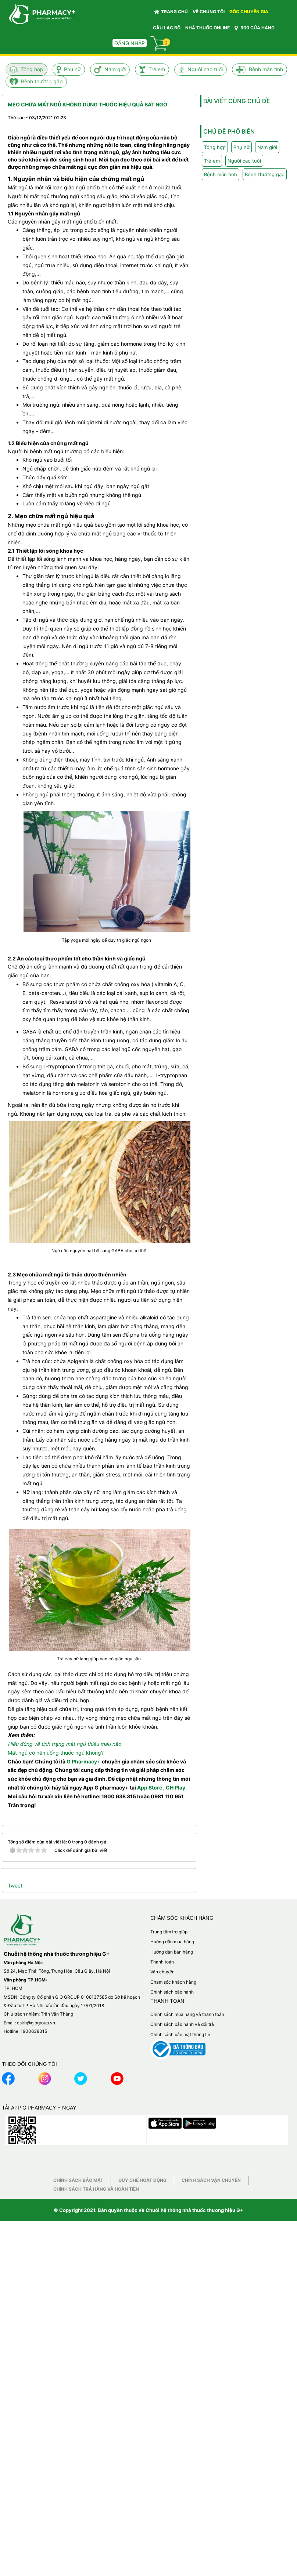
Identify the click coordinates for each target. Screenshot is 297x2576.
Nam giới (115, 69)
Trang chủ (171, 12)
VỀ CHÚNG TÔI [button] (209, 11)
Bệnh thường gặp (42, 81)
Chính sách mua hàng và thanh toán (187, 2014)
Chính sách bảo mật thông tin (180, 2034)
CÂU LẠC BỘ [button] (166, 27)
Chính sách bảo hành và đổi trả (182, 2024)
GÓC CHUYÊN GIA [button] (250, 13)
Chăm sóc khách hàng (173, 1982)
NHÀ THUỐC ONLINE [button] (207, 27)
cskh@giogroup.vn (36, 2022)
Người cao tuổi (205, 69)
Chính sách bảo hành (172, 1992)
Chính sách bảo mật (78, 2180)
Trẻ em (156, 69)
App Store (149, 1787)
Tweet (15, 1885)
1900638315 (34, 2031)
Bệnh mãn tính (266, 69)
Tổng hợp (32, 69)
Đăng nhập (129, 43)
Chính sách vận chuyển (211, 2180)
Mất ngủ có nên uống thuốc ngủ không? (56, 1753)
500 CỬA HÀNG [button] (255, 28)
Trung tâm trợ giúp (168, 1931)
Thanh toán (162, 1962)
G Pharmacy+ (84, 1761)
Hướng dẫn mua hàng (172, 1941)
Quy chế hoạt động (142, 2180)
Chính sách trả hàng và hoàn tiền (96, 2189)
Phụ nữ (72, 69)
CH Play (175, 1787)
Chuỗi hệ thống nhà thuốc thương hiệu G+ (194, 2210)
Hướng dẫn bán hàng (171, 1952)
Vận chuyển (162, 1971)
